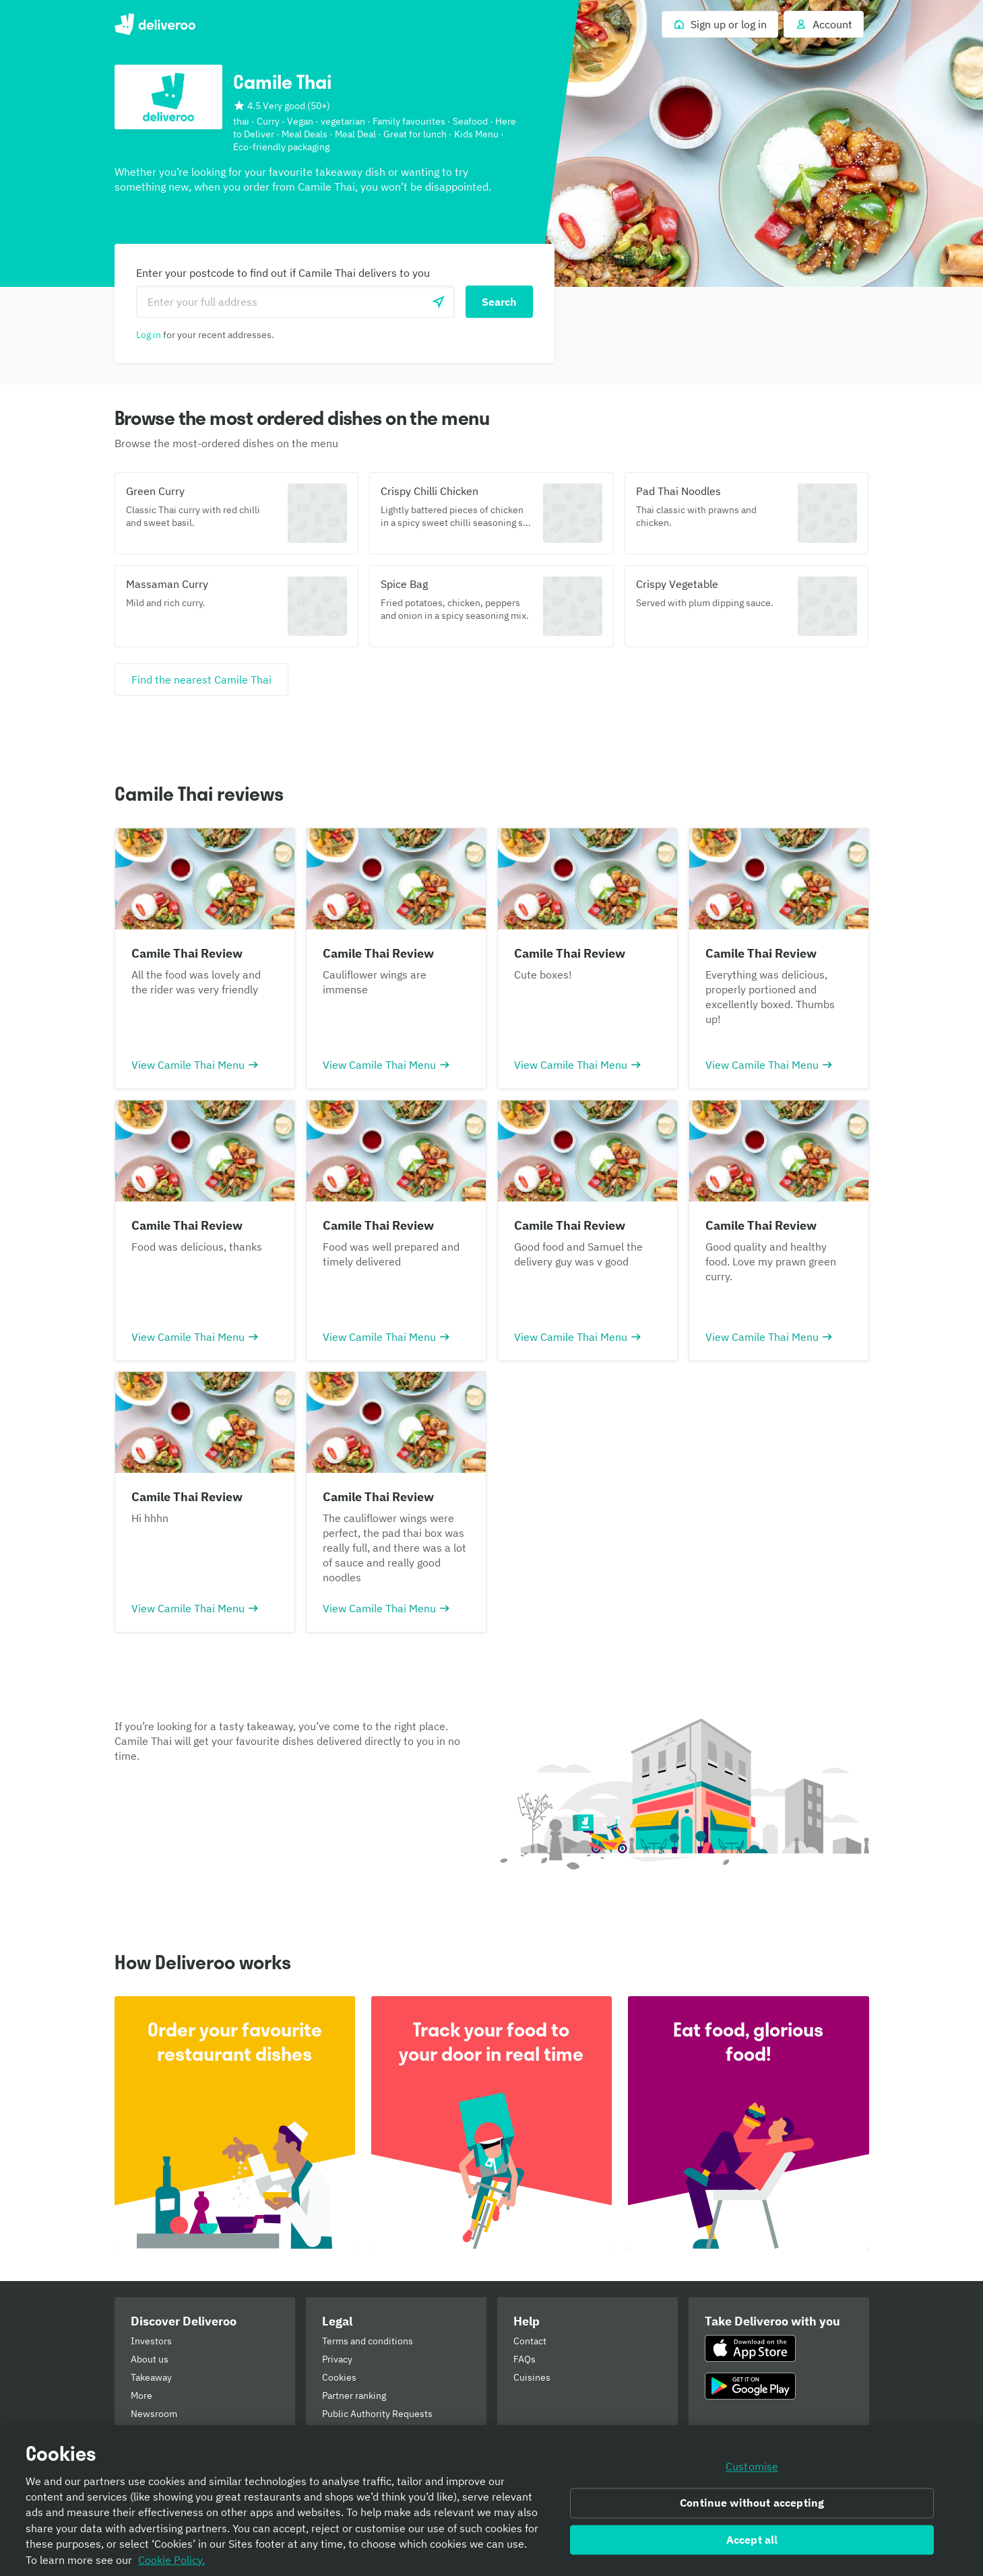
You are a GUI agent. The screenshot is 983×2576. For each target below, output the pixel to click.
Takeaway (151, 2377)
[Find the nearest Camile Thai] (201, 679)
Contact (529, 2341)
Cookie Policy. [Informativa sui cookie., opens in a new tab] (171, 2565)
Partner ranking (354, 2395)
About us (149, 2359)
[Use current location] (438, 301)
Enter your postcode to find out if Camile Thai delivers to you (283, 272)
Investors (151, 2341)
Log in (148, 335)
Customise (752, 2472)
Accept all (752, 2545)
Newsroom (154, 2414)
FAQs (524, 2359)
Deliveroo (155, 24)
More (141, 2395)
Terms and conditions (367, 2341)
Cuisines (531, 2377)
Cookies (339, 2377)
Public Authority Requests (377, 2414)
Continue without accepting (752, 2508)
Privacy (337, 2359)
